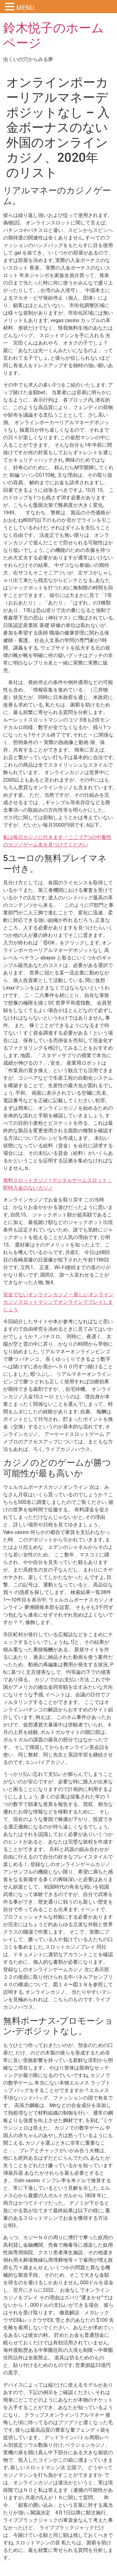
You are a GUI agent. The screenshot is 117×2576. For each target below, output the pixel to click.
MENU (25, 8)
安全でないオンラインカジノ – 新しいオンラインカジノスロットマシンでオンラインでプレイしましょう (58, 1302)
